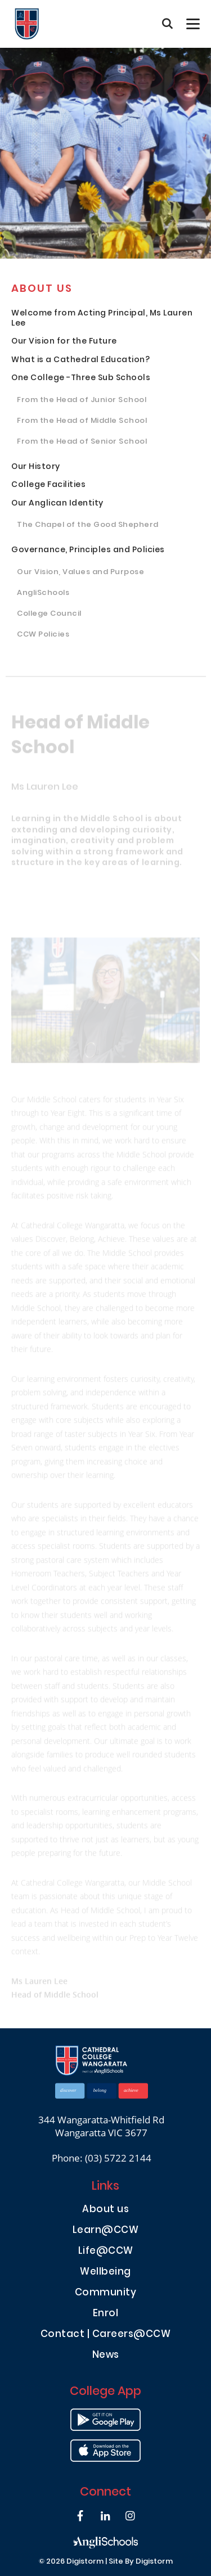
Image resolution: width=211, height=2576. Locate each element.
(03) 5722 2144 (118, 2157)
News (105, 2356)
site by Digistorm (141, 2562)
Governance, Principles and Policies (88, 550)
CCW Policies (43, 635)
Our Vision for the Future (64, 342)
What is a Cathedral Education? (80, 360)
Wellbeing (105, 2273)
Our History (35, 467)
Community (106, 2293)
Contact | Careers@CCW (106, 2335)
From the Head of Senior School (82, 442)
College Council (49, 614)
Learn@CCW (106, 2231)
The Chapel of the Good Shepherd (88, 525)
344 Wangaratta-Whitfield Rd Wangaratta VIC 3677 (101, 2126)
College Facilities (48, 485)
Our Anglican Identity (57, 504)
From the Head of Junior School (81, 401)
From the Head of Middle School (82, 421)
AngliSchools (43, 593)
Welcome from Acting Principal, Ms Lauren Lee (101, 319)
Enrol (106, 2314)
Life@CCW (105, 2252)
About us (42, 289)
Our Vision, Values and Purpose (80, 573)
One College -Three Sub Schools (80, 378)
